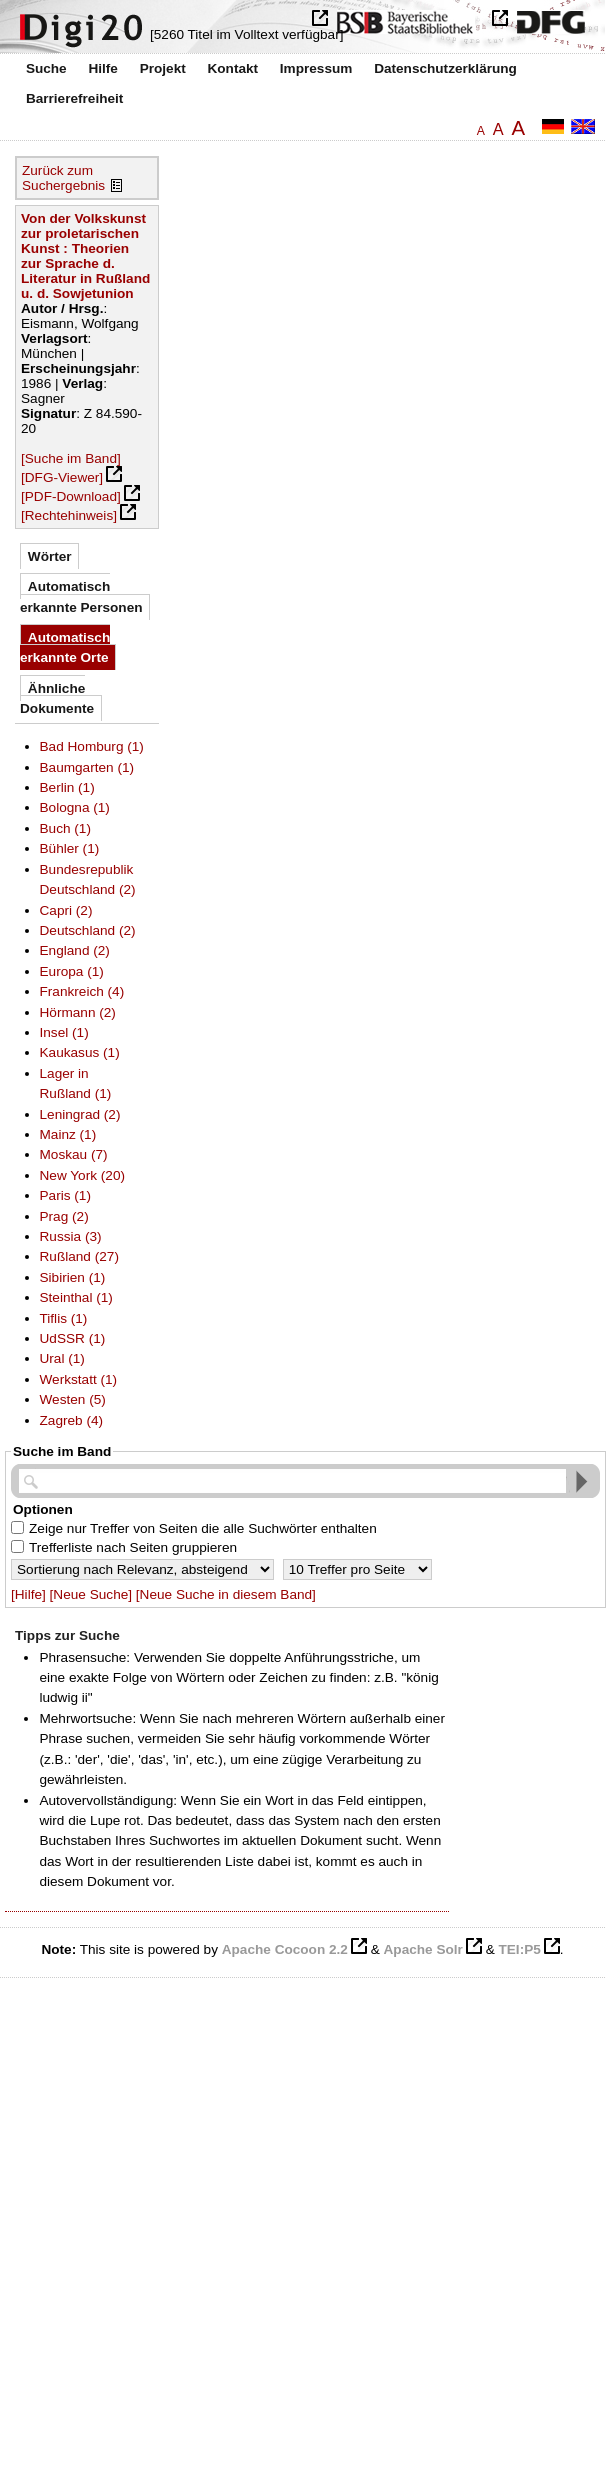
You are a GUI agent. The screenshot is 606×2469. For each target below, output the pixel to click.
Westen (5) (73, 1399)
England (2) (75, 950)
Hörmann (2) (78, 1012)
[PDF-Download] (71, 496)
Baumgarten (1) (87, 767)
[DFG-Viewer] (62, 477)
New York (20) (82, 1175)
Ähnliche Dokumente (57, 698)
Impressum (316, 68)
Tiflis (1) (64, 1318)
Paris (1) (65, 1195)
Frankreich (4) (82, 991)
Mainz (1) (68, 1134)
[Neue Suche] (91, 1594)
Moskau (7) (74, 1154)
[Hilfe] (28, 1594)
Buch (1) (65, 828)
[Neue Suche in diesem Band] (226, 1594)
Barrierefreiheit (74, 98)
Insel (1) (64, 1032)
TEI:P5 (519, 1949)
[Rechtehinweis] (69, 515)
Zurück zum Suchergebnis (63, 178)
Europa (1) (72, 971)
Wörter (50, 556)
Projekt (163, 68)
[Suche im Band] (71, 458)
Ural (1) (62, 1358)
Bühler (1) (70, 848)
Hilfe (102, 68)
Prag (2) (64, 1216)
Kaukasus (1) (80, 1052)
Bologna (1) (75, 807)
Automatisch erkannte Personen (81, 596)
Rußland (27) (79, 1256)
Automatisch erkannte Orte (65, 647)
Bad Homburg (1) (92, 746)
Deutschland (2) (88, 930)
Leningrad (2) (80, 1114)
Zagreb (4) (72, 1420)
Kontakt (232, 68)
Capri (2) (66, 910)
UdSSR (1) (73, 1338)
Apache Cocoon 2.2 (285, 1949)
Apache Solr (423, 1949)
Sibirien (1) (73, 1277)
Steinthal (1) (76, 1297)
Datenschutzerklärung (445, 68)
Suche (46, 68)
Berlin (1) (67, 787)
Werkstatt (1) (79, 1379)
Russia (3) (71, 1236)
